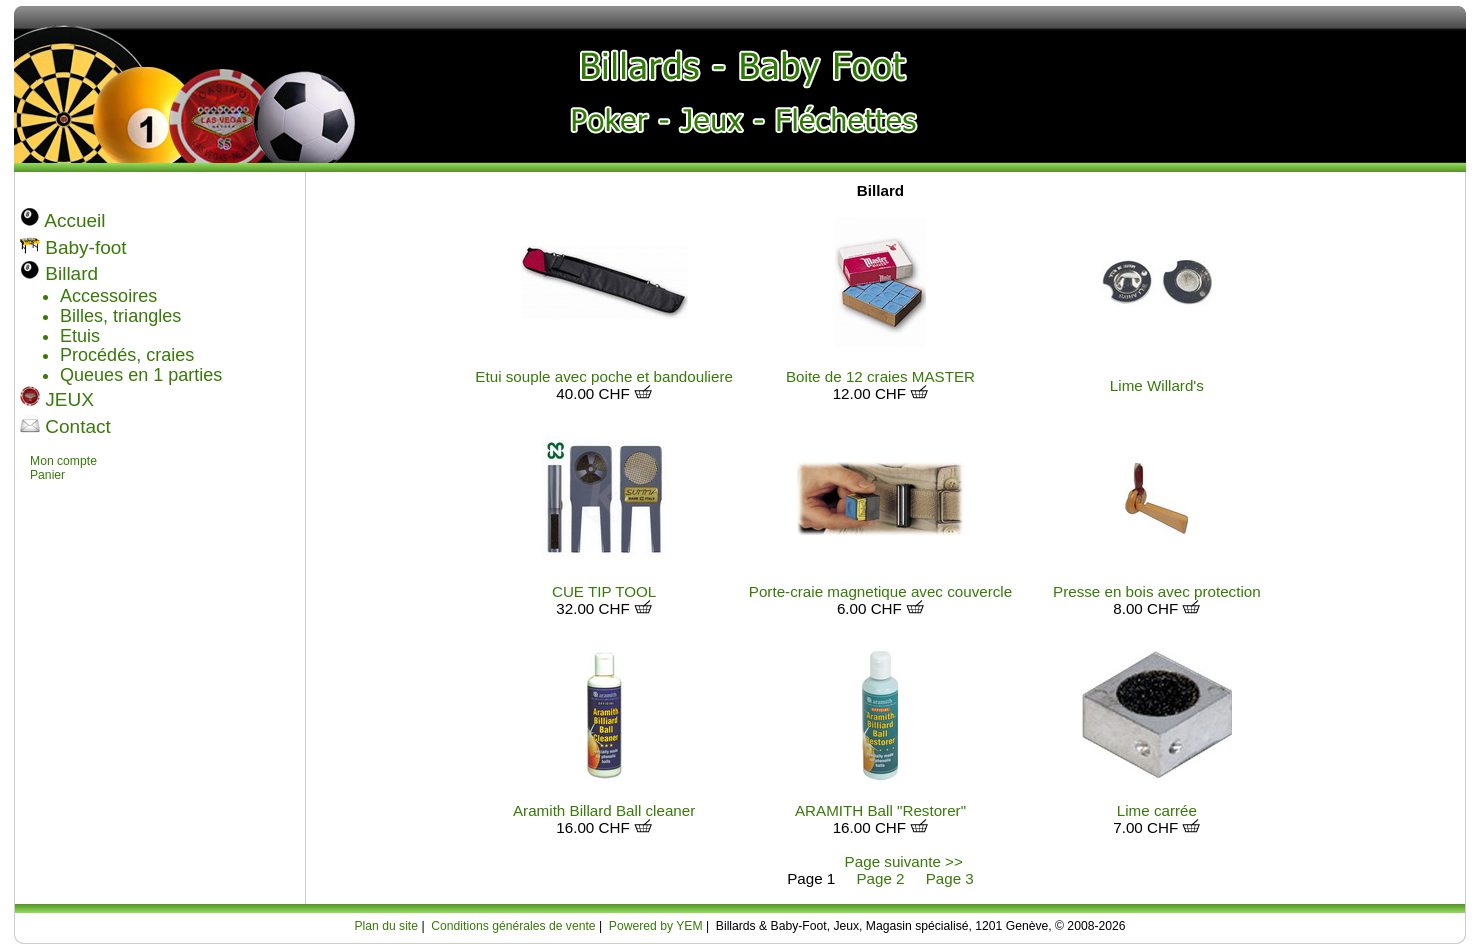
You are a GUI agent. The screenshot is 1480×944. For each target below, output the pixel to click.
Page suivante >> (904, 861)
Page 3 (950, 878)
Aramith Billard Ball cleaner (604, 810)
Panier (47, 475)
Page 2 (880, 878)
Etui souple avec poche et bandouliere (604, 376)
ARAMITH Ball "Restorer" (880, 810)
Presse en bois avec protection (1157, 591)
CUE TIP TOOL (604, 591)
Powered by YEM (656, 926)
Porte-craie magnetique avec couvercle (880, 591)
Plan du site (386, 926)
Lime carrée (1157, 810)
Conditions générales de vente (513, 926)
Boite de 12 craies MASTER (880, 376)
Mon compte (63, 461)
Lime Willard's (1157, 385)
